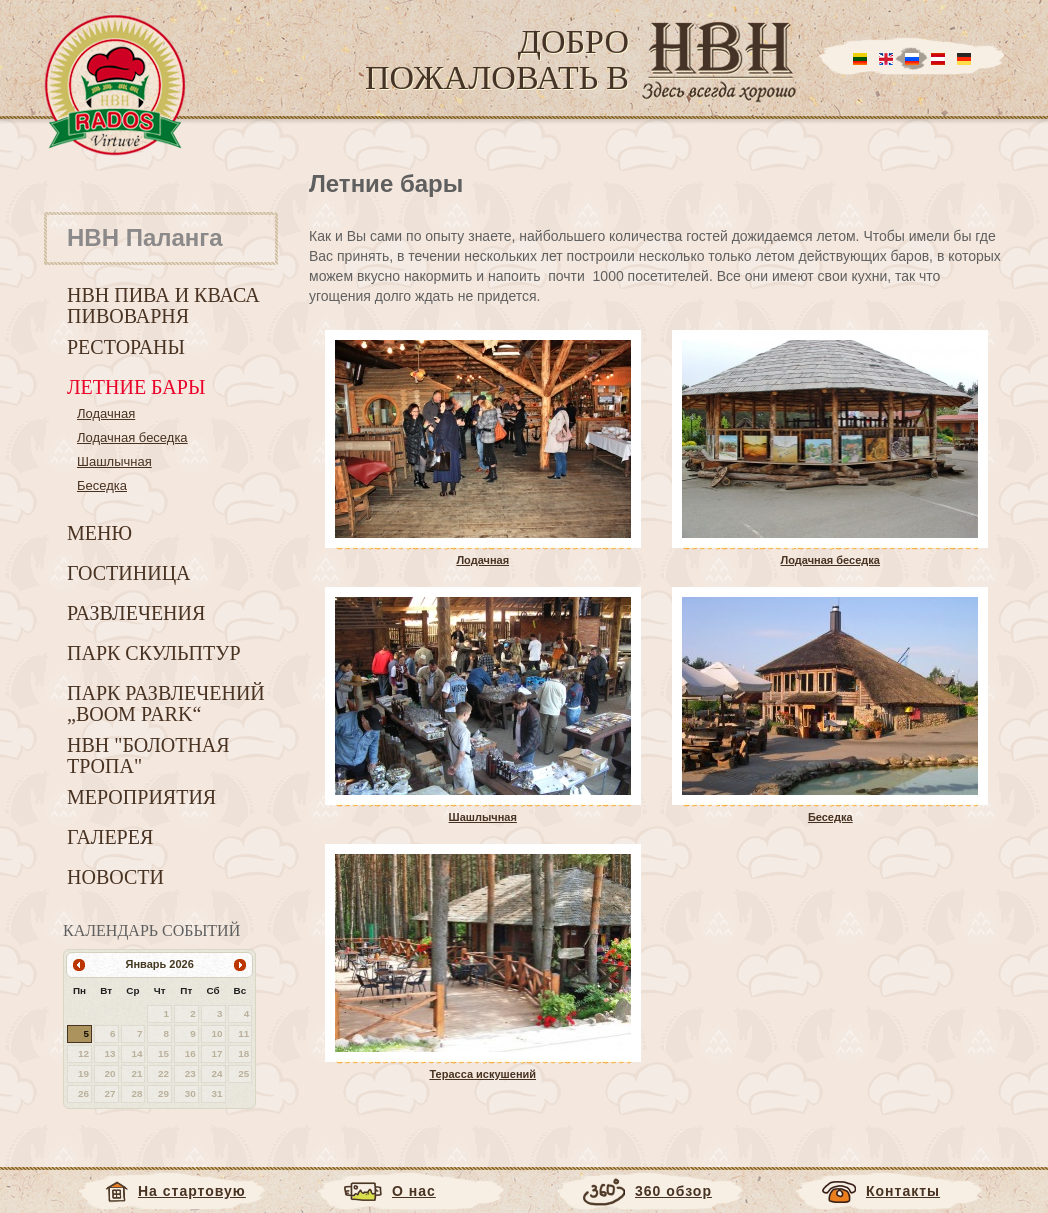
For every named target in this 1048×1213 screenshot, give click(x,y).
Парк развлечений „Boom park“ (166, 703)
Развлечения (136, 613)
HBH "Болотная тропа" (148, 755)
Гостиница (129, 573)
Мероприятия (141, 797)
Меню (99, 533)
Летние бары (136, 387)
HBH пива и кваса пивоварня (163, 305)
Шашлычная (114, 461)
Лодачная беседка (132, 437)
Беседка (102, 485)
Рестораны (126, 347)
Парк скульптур (154, 653)
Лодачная (106, 413)
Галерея (110, 837)
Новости (115, 877)
